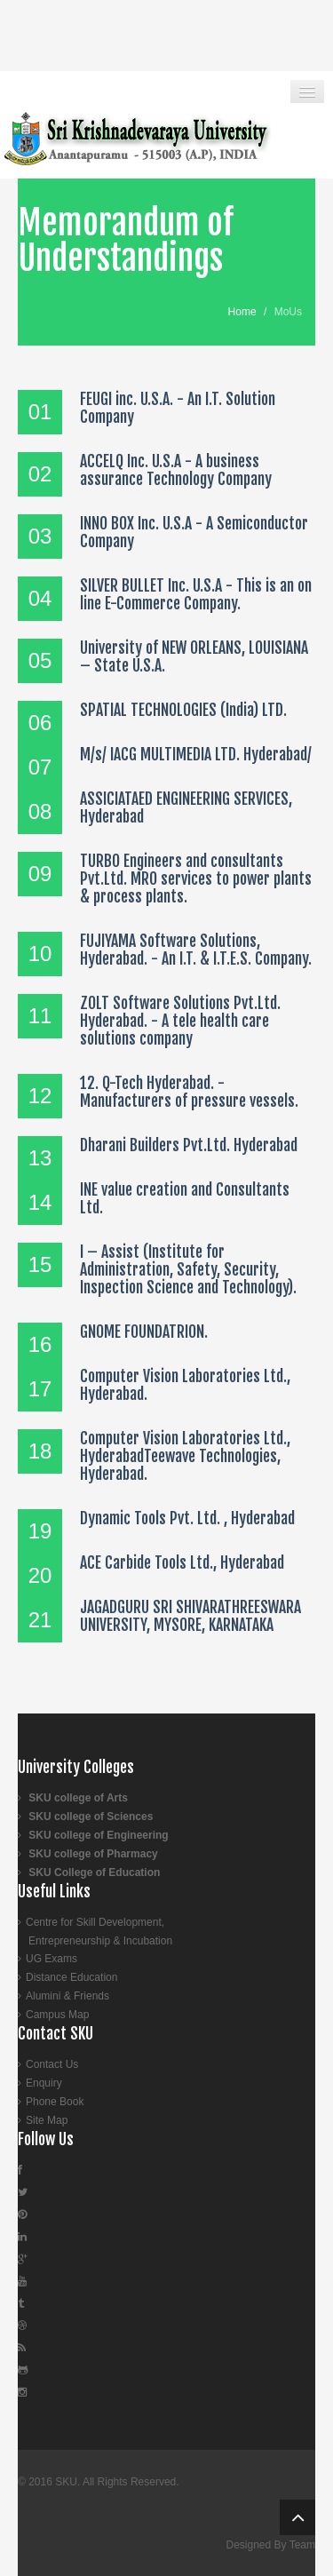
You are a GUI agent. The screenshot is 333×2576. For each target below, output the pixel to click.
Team (302, 2545)
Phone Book (54, 2101)
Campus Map (57, 2014)
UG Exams (51, 1958)
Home (242, 312)
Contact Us (52, 2064)
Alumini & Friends (67, 1996)
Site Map (46, 2120)
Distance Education (71, 1977)
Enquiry (44, 2083)
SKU (66, 2482)
